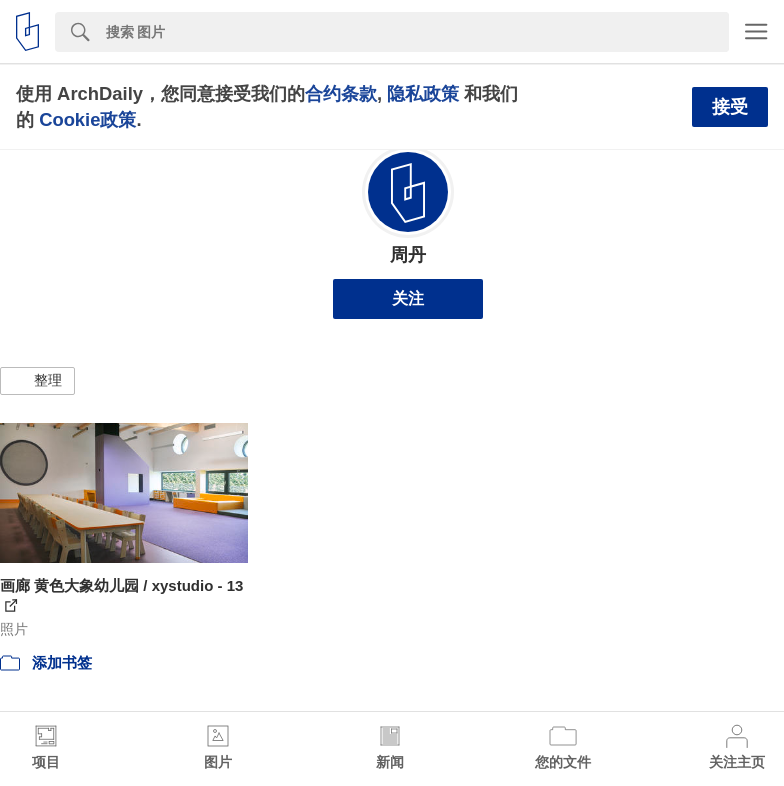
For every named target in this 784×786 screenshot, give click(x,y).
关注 (408, 298)
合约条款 (341, 93)
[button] (37, 381)
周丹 (408, 255)
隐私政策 (423, 93)
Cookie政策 (87, 119)
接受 (730, 107)
